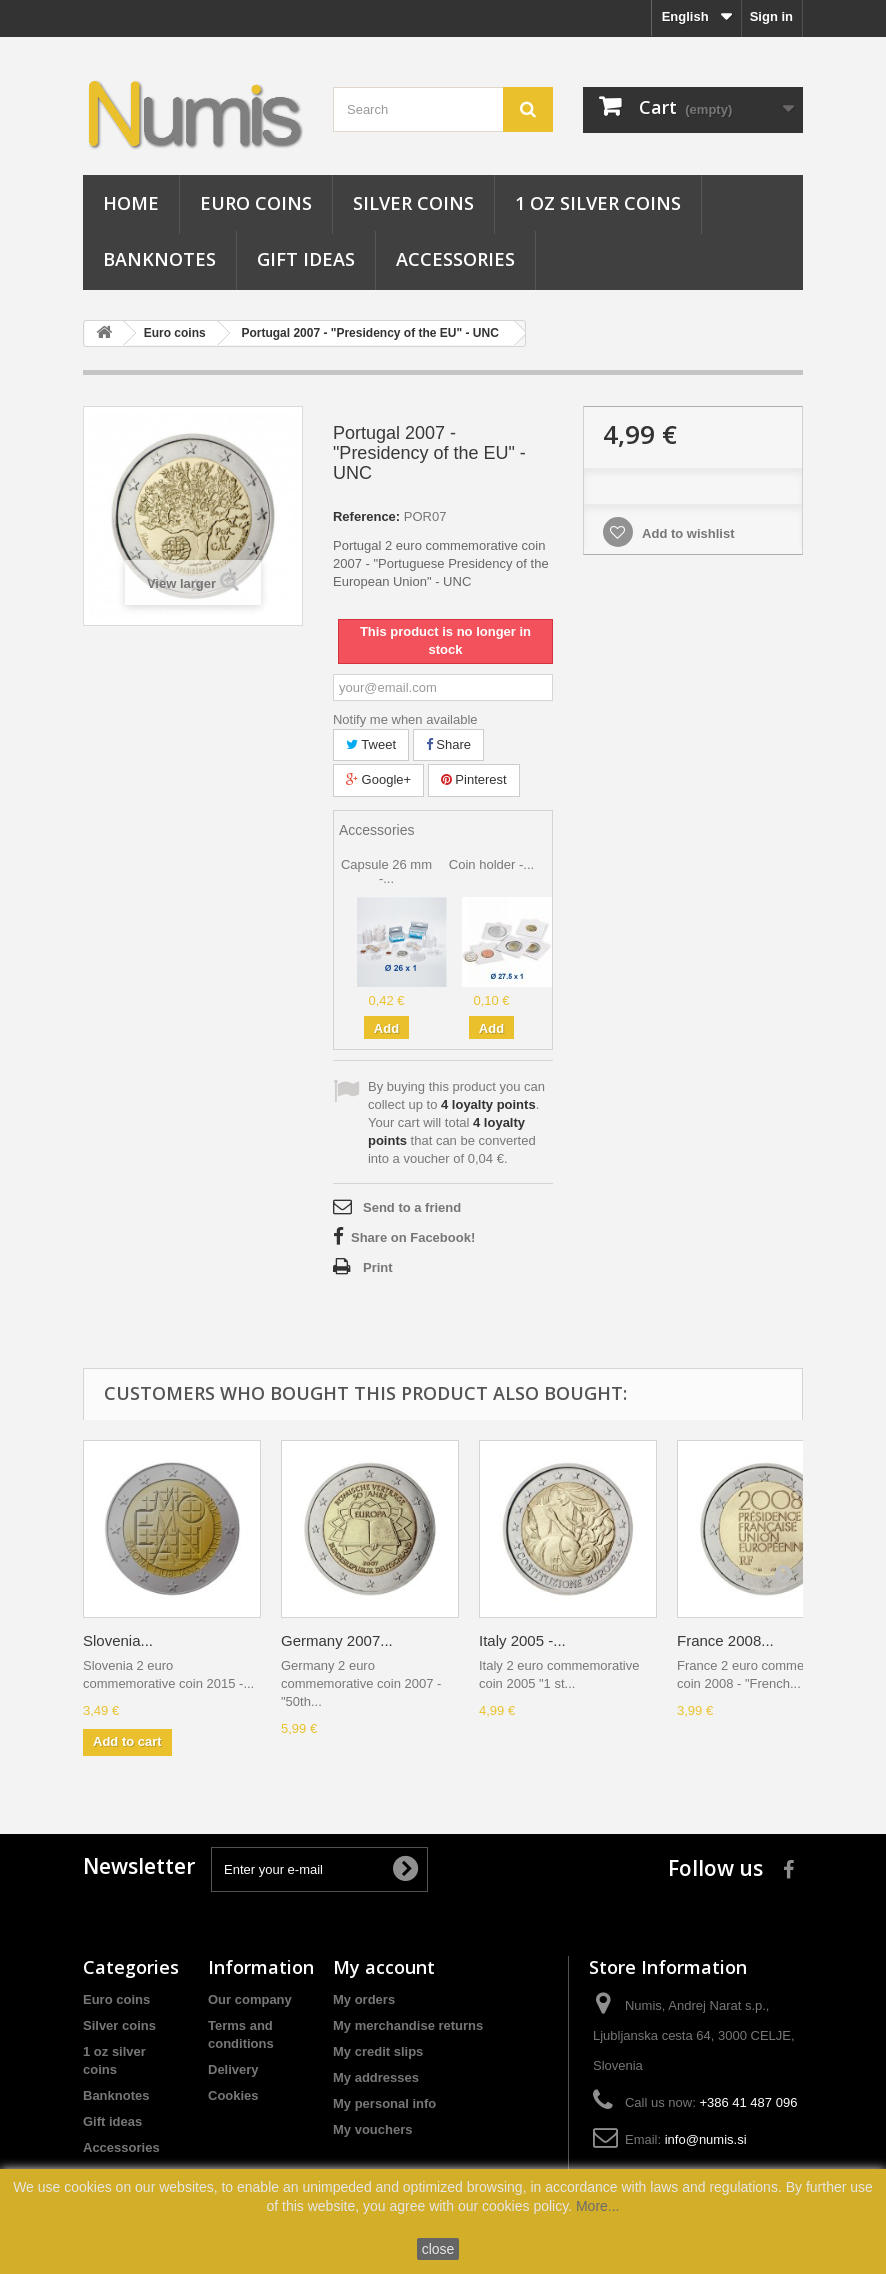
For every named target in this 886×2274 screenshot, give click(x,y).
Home (131, 203)
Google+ (378, 779)
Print (378, 1267)
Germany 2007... (337, 1640)
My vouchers (372, 2129)
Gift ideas (306, 259)
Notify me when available (405, 719)
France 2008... (725, 1640)
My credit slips (378, 2051)
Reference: (366, 516)
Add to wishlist (687, 533)
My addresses (376, 2077)
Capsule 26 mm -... (386, 871)
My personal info (384, 2103)
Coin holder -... (491, 864)
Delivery (233, 2069)
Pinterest (474, 779)
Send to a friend (412, 1207)
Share (448, 744)
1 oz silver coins (598, 203)
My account (384, 1967)
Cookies (233, 2095)
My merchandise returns (408, 2025)
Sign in (771, 16)
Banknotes (159, 259)
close (438, 2249)
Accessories (455, 259)
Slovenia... (118, 1640)
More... (598, 2206)
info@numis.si (706, 2139)
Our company (250, 1999)
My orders (364, 1999)
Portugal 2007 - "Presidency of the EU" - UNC (369, 333)
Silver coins (413, 203)
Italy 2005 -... (522, 1640)
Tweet (371, 744)
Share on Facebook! (413, 1237)
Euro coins (256, 203)
